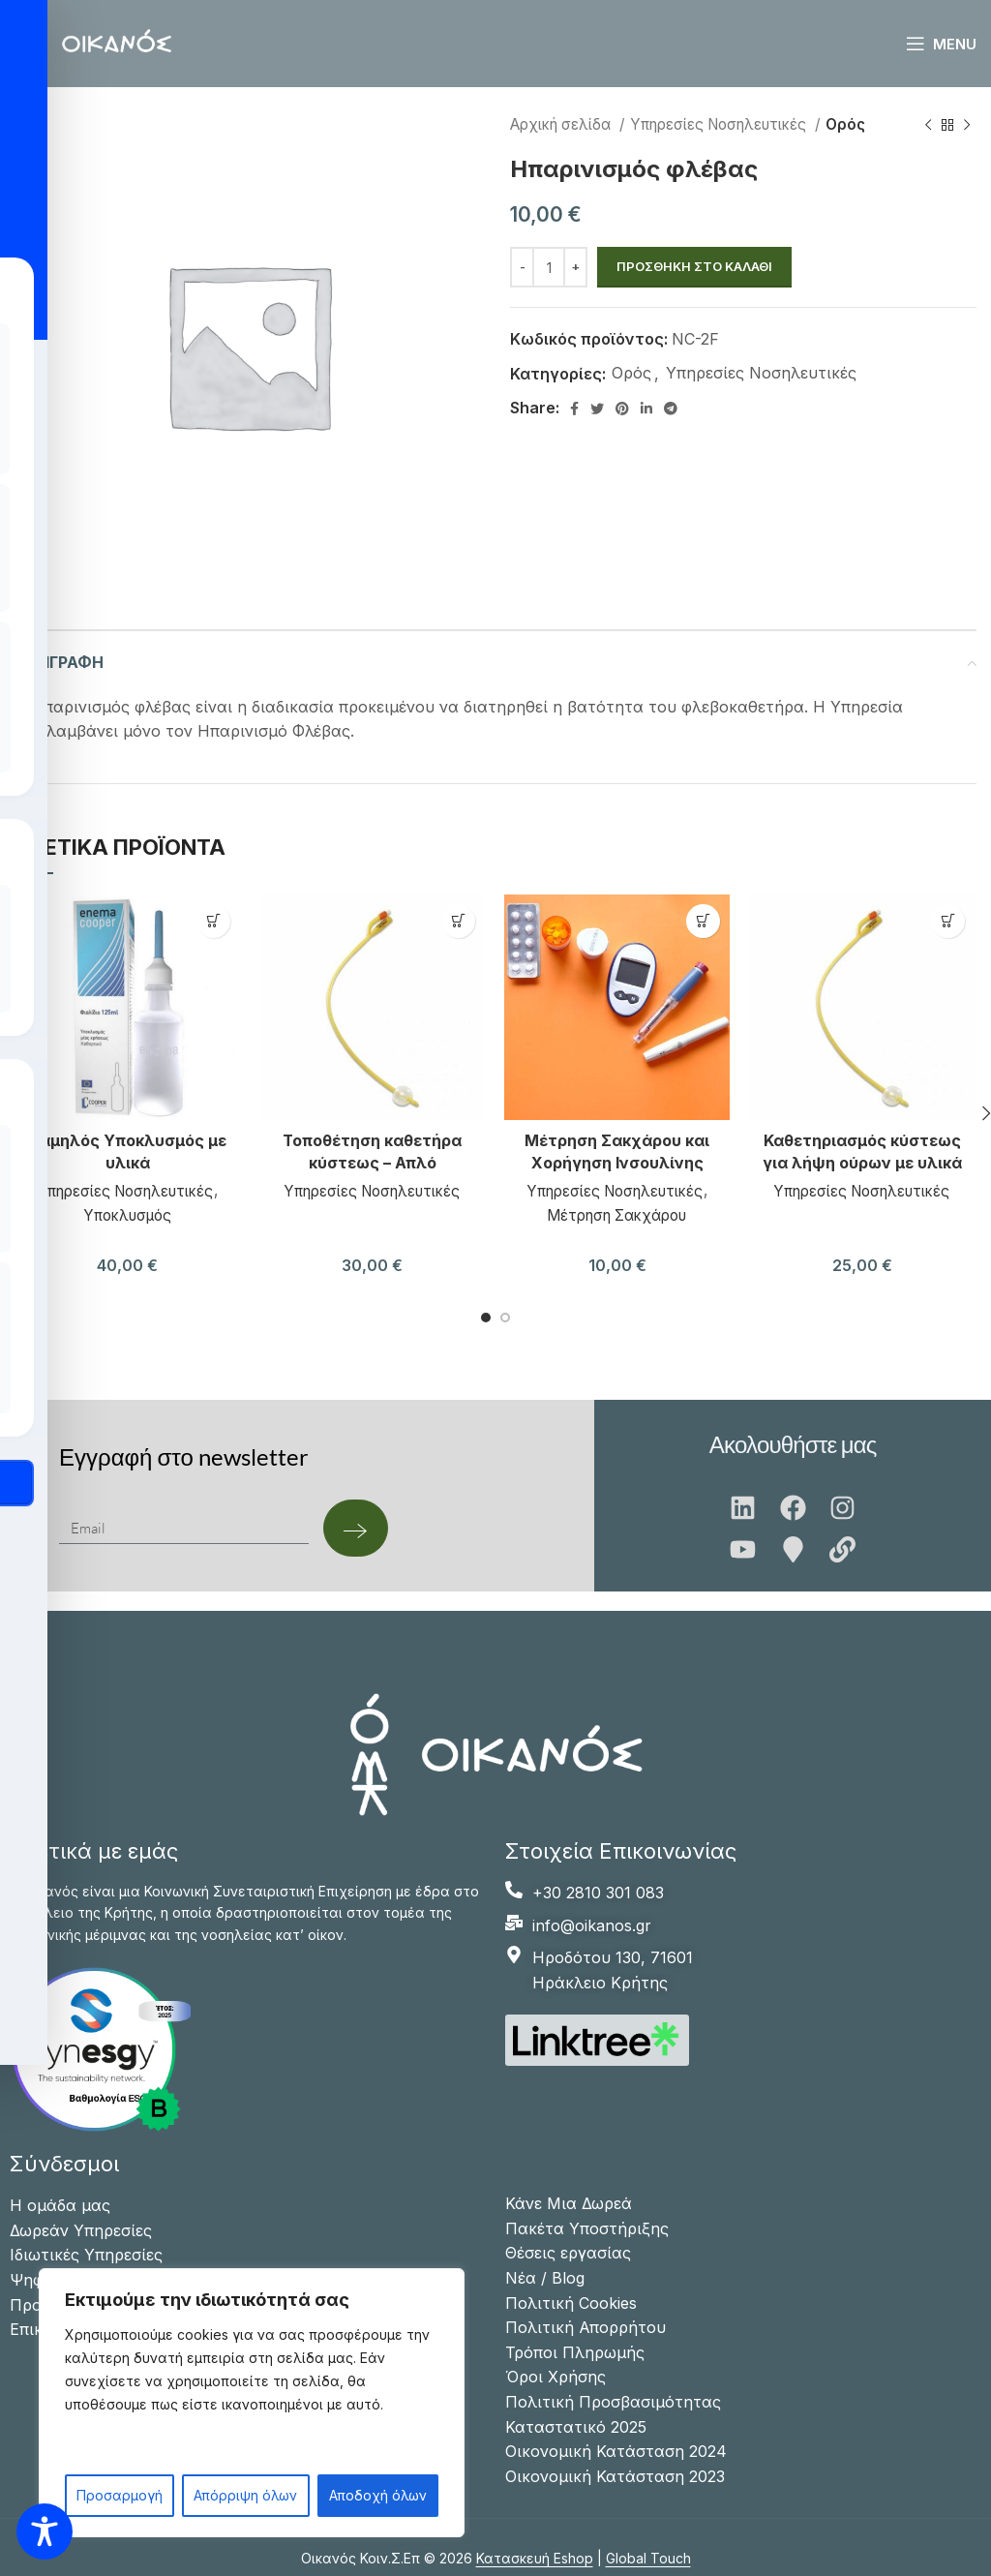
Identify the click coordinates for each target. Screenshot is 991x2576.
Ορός (845, 124)
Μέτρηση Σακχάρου (617, 1212)
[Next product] (966, 125)
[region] (252, 2402)
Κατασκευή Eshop (534, 2558)
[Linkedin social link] (646, 408)
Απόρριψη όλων (245, 2495)
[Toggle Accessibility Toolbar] (45, 2531)
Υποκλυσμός (127, 1212)
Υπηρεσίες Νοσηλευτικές (720, 124)
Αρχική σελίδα (562, 124)
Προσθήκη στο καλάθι (694, 266)
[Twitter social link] (597, 408)
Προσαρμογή (119, 2495)
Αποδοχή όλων (378, 2495)
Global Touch (648, 2558)
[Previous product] (928, 125)
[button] (213, 921)
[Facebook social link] (574, 408)
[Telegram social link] (670, 408)
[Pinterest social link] (622, 408)
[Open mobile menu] (941, 43)
